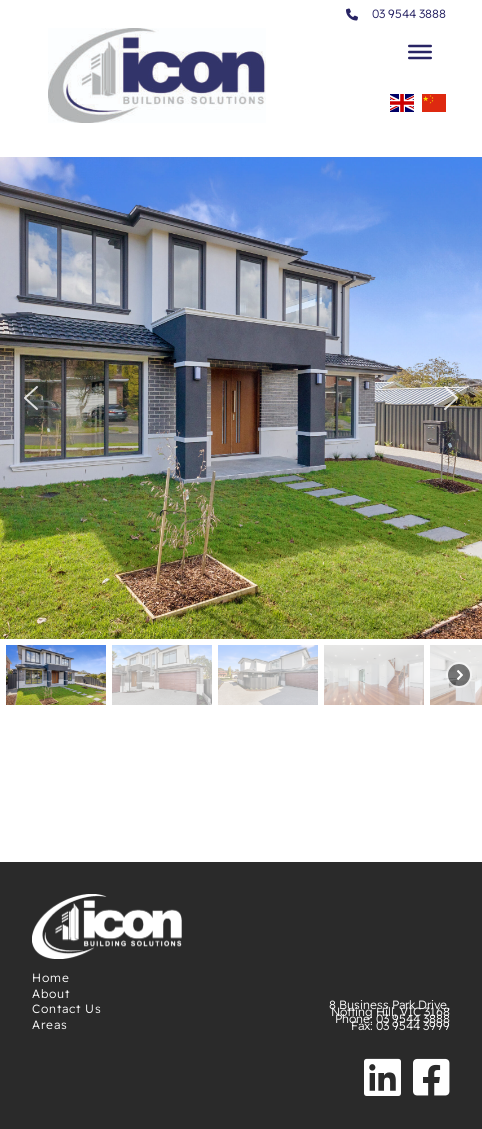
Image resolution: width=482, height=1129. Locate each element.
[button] (31, 398)
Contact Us (67, 1008)
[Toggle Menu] (420, 52)
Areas (50, 1024)
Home (51, 977)
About (51, 993)
